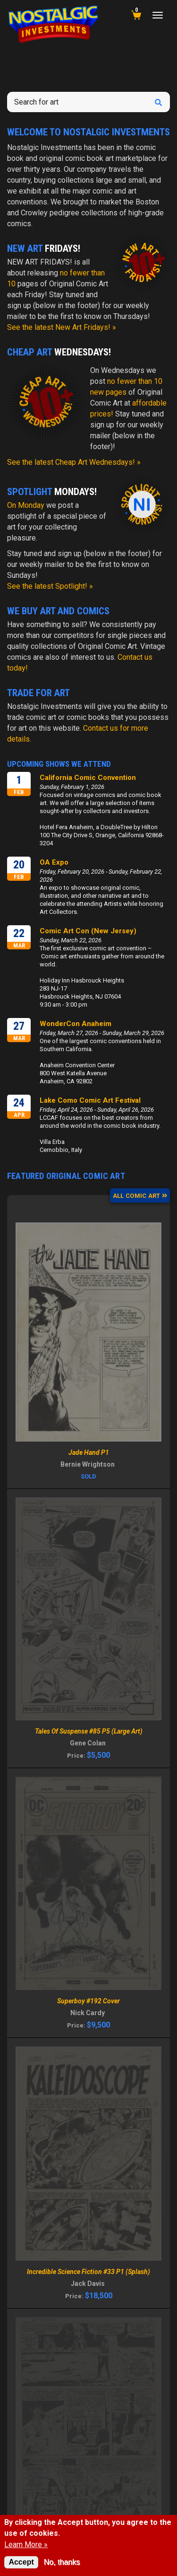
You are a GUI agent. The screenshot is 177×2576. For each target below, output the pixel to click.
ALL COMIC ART (140, 1195)
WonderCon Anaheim (75, 1023)
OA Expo (54, 862)
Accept (21, 2562)
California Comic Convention (88, 777)
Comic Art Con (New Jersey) (88, 931)
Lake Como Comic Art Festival (90, 1100)
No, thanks (62, 2562)
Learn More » (26, 2545)
